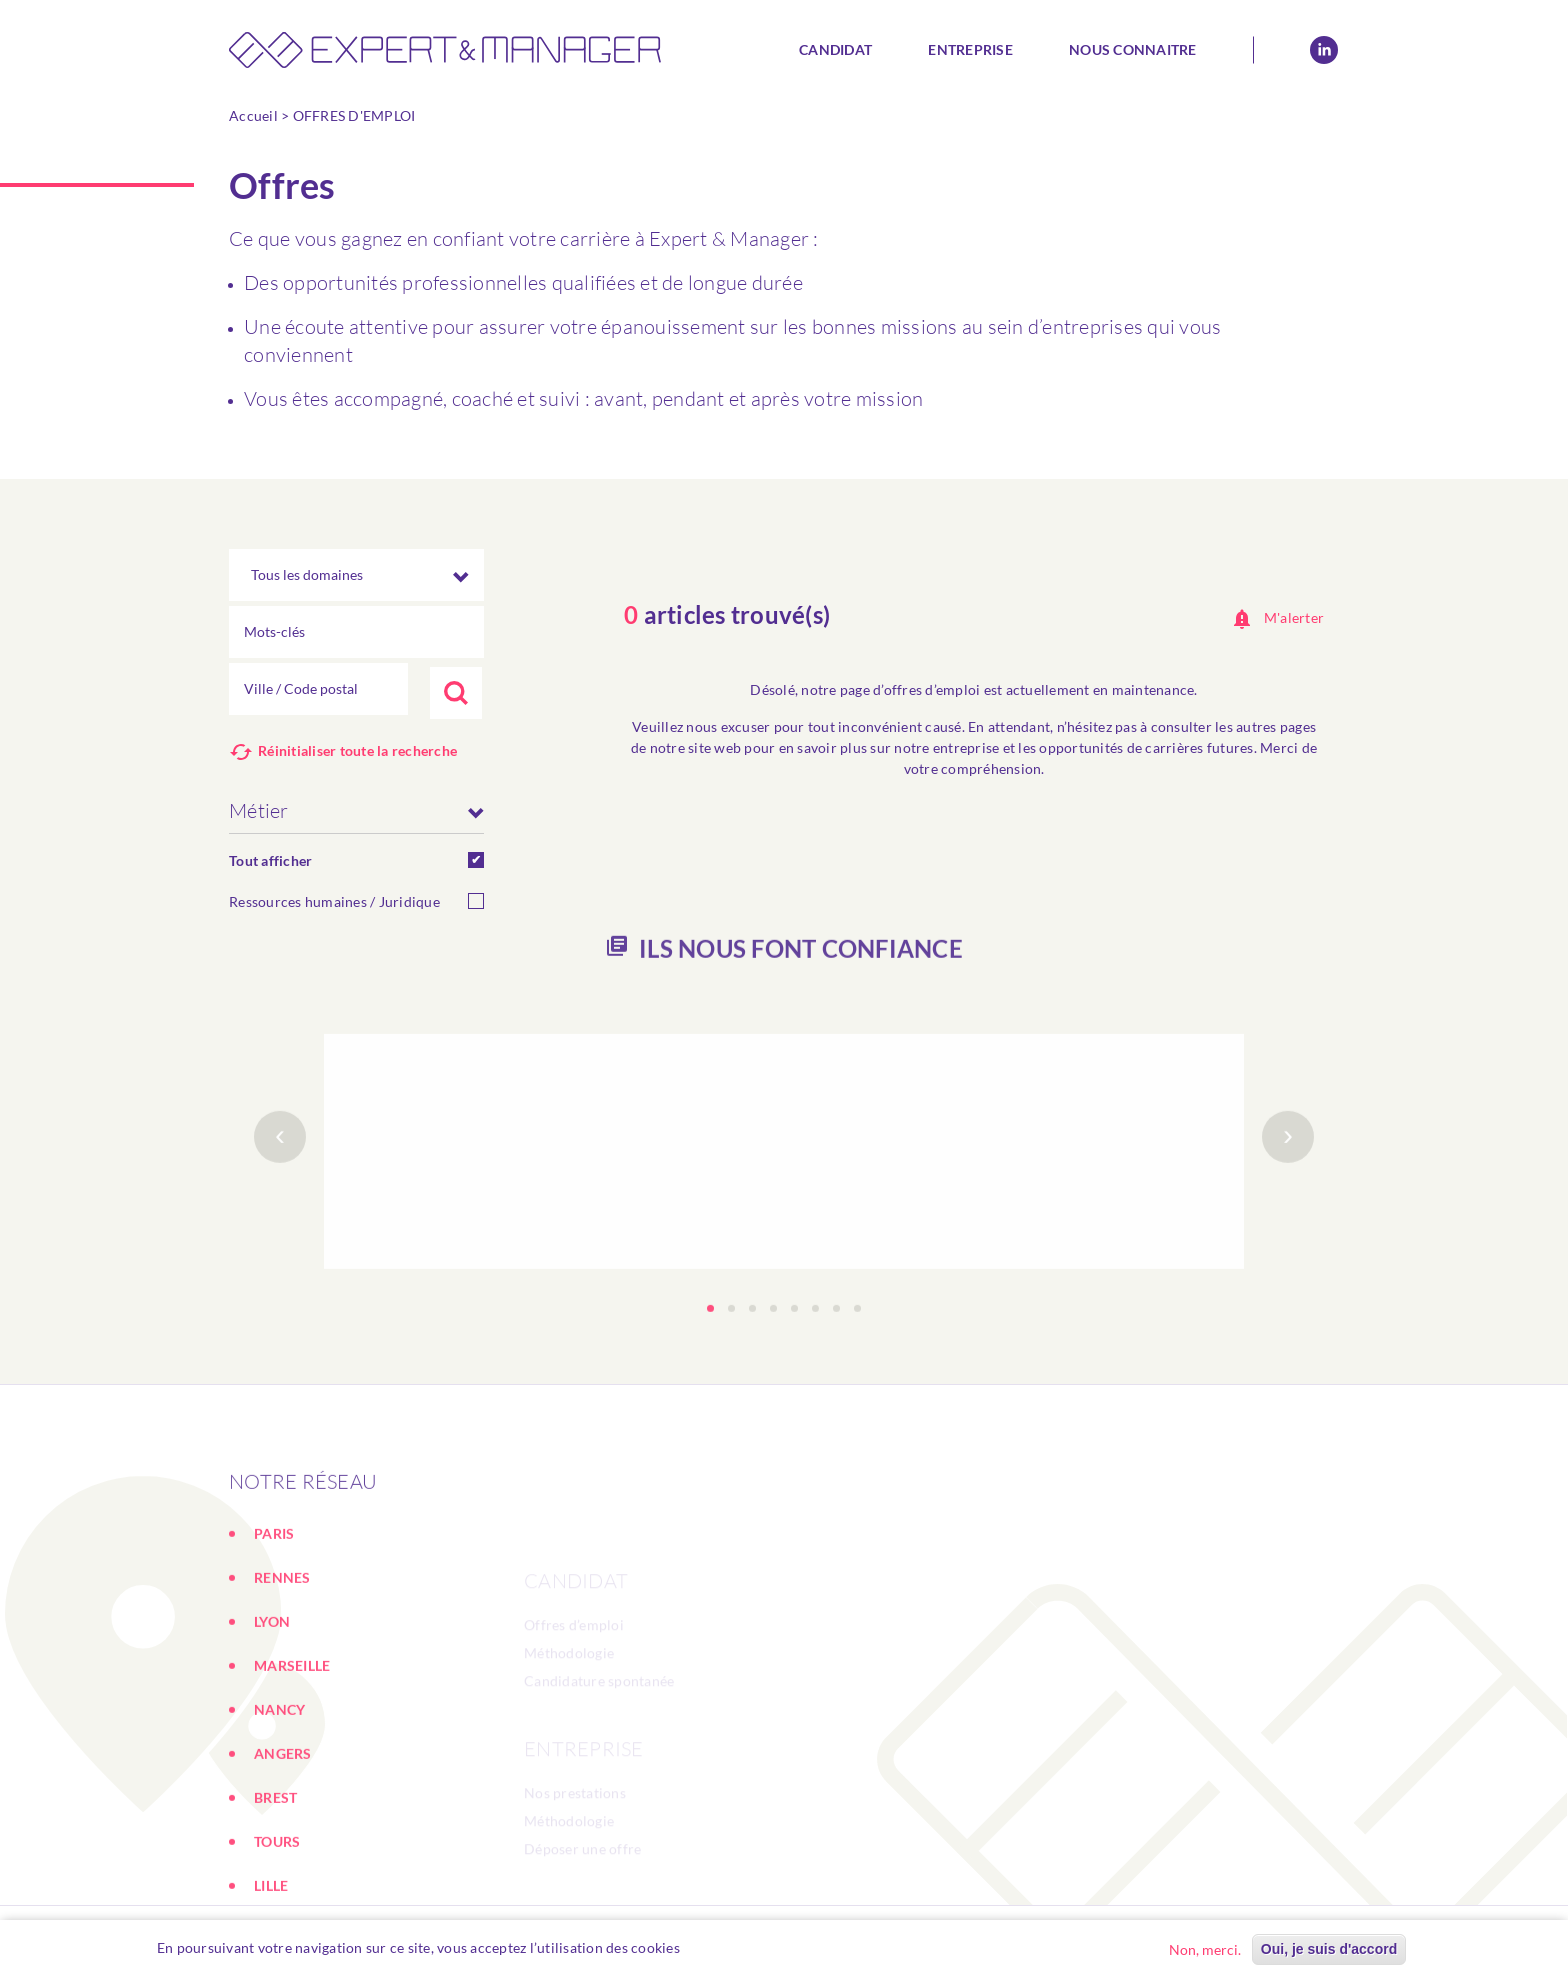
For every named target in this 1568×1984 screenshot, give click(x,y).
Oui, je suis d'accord (1329, 1949)
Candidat (835, 49)
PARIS (274, 1632)
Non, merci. (1205, 1949)
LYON (272, 1720)
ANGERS (283, 1852)
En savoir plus (736, 1947)
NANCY (279, 1808)
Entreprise (970, 49)
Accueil (253, 115)
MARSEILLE (292, 1764)
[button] (710, 1369)
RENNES (282, 1676)
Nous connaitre (1133, 49)
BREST (275, 1896)
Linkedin (1324, 50)
